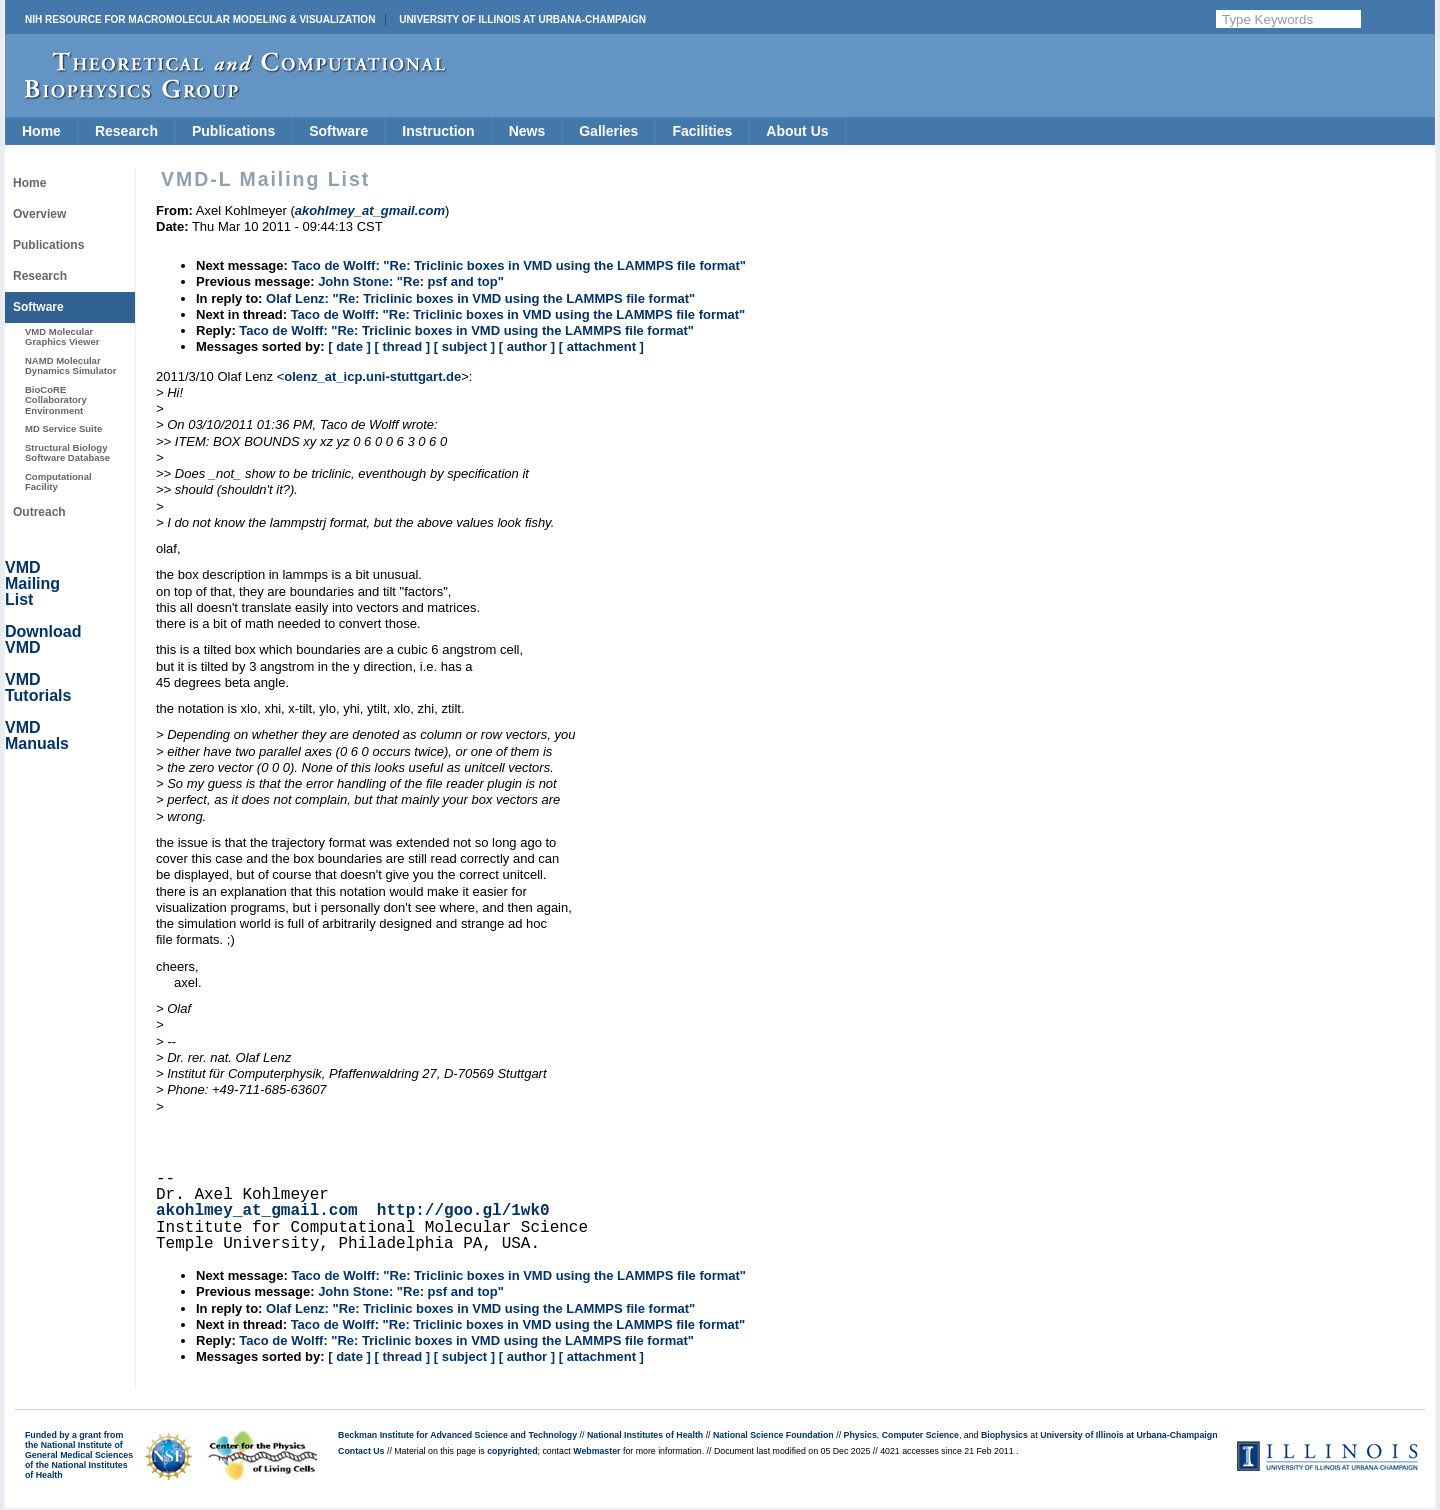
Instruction (438, 131)
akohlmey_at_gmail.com (257, 1211)
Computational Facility (58, 481)
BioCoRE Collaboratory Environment (56, 400)
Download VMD (43, 639)
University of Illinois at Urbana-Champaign (522, 19)
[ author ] (527, 346)
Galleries (608, 131)
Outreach (39, 512)
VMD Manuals (37, 735)
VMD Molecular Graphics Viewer (62, 336)
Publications (233, 131)
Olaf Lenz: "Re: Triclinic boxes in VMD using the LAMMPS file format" (480, 298)
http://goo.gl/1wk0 (463, 1211)
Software (338, 131)
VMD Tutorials (38, 687)
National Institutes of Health (645, 1435)
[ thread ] (402, 346)
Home (41, 131)
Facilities (702, 131)
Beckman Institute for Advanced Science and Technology (457, 1435)
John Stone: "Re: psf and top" (411, 281)
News (527, 131)
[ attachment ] (601, 346)
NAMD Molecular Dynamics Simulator (71, 365)
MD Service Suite (63, 428)
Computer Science (920, 1435)
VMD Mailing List (32, 583)
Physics (860, 1435)
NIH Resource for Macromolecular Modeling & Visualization (200, 19)
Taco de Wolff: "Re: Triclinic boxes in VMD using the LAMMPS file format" (518, 265)
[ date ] (349, 346)
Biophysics (1004, 1435)
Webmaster (596, 1451)
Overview (39, 214)
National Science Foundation (773, 1435)
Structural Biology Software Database (67, 452)
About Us (797, 131)
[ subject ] (464, 346)
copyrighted (512, 1451)
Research (126, 131)
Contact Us (361, 1451)
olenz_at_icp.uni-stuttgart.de (372, 376)
